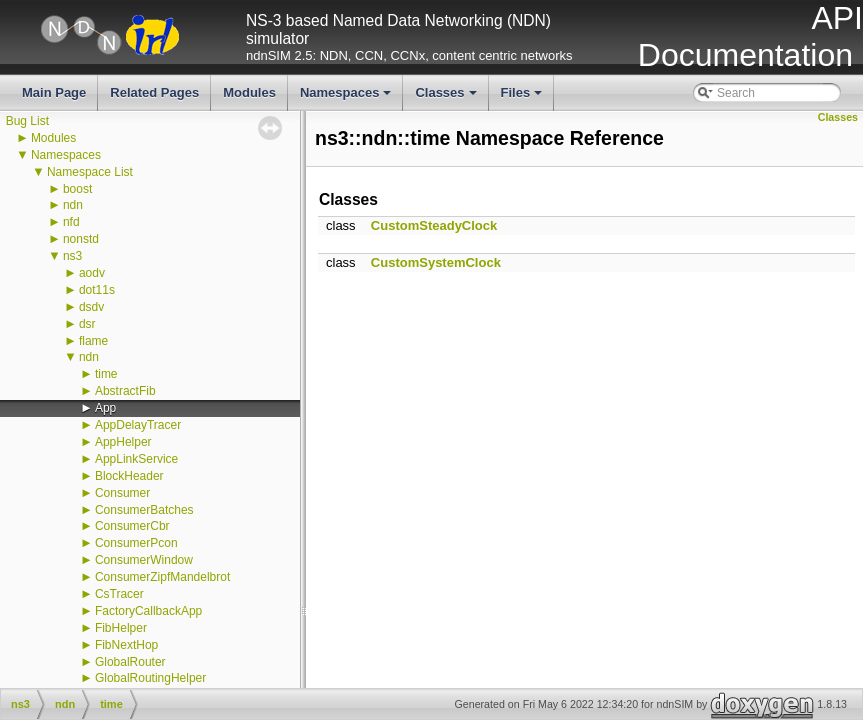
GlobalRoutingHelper (150, 678)
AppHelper (123, 442)
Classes (447, 98)
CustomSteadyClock (434, 225)
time (106, 374)
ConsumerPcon (136, 543)
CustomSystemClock (436, 262)
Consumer (122, 493)
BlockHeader (129, 476)
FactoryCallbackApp (148, 611)
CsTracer (119, 594)
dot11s (97, 290)
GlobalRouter (130, 662)
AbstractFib (125, 391)
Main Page (54, 92)
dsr (87, 324)
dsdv (91, 307)
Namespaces (347, 98)
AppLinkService (136, 459)
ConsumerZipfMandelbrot (162, 577)
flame (93, 341)
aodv (92, 273)
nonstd (81, 239)
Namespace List (90, 172)
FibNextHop (126, 645)
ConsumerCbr (132, 526)
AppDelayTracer (138, 425)
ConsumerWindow (144, 560)
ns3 (72, 256)
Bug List (27, 121)
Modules (249, 92)
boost (77, 189)
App (105, 408)
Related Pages (154, 92)
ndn (73, 205)
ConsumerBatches (144, 510)
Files (523, 98)
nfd (71, 222)
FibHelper (121, 628)
